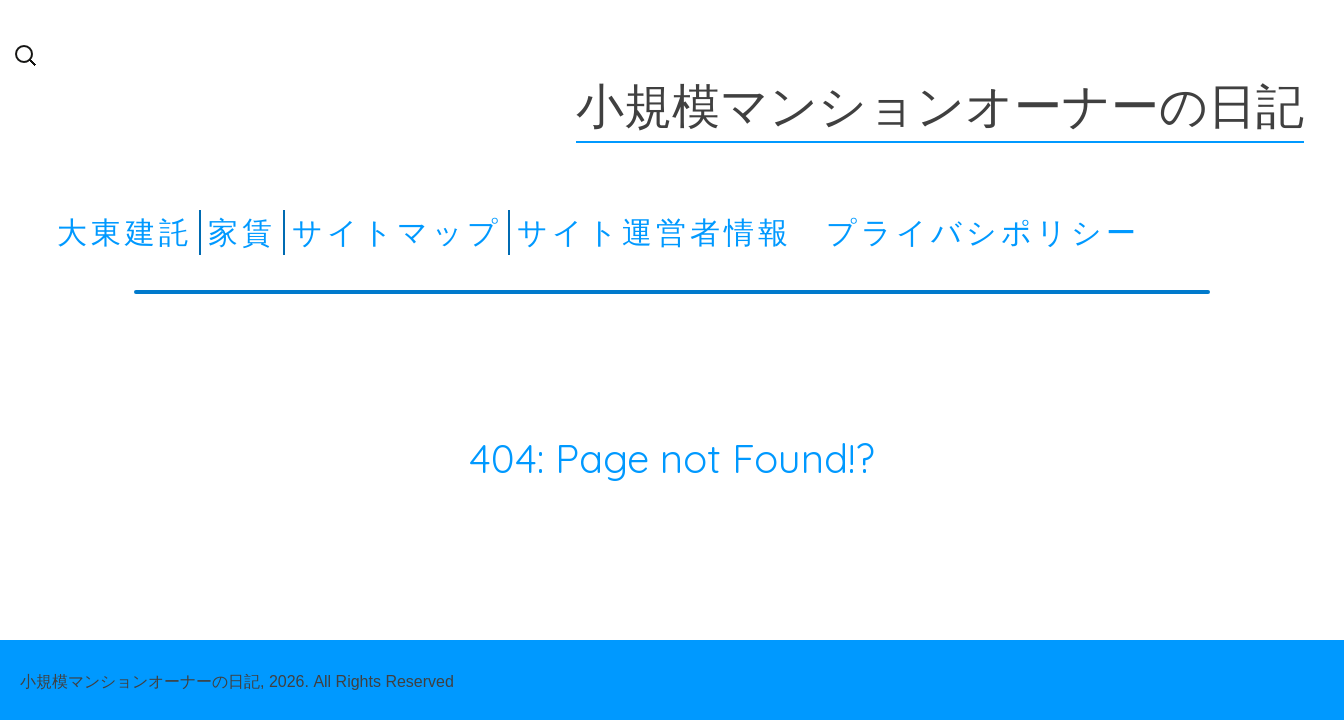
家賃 (242, 232)
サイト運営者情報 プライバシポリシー (828, 232)
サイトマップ (397, 232)
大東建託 (125, 232)
